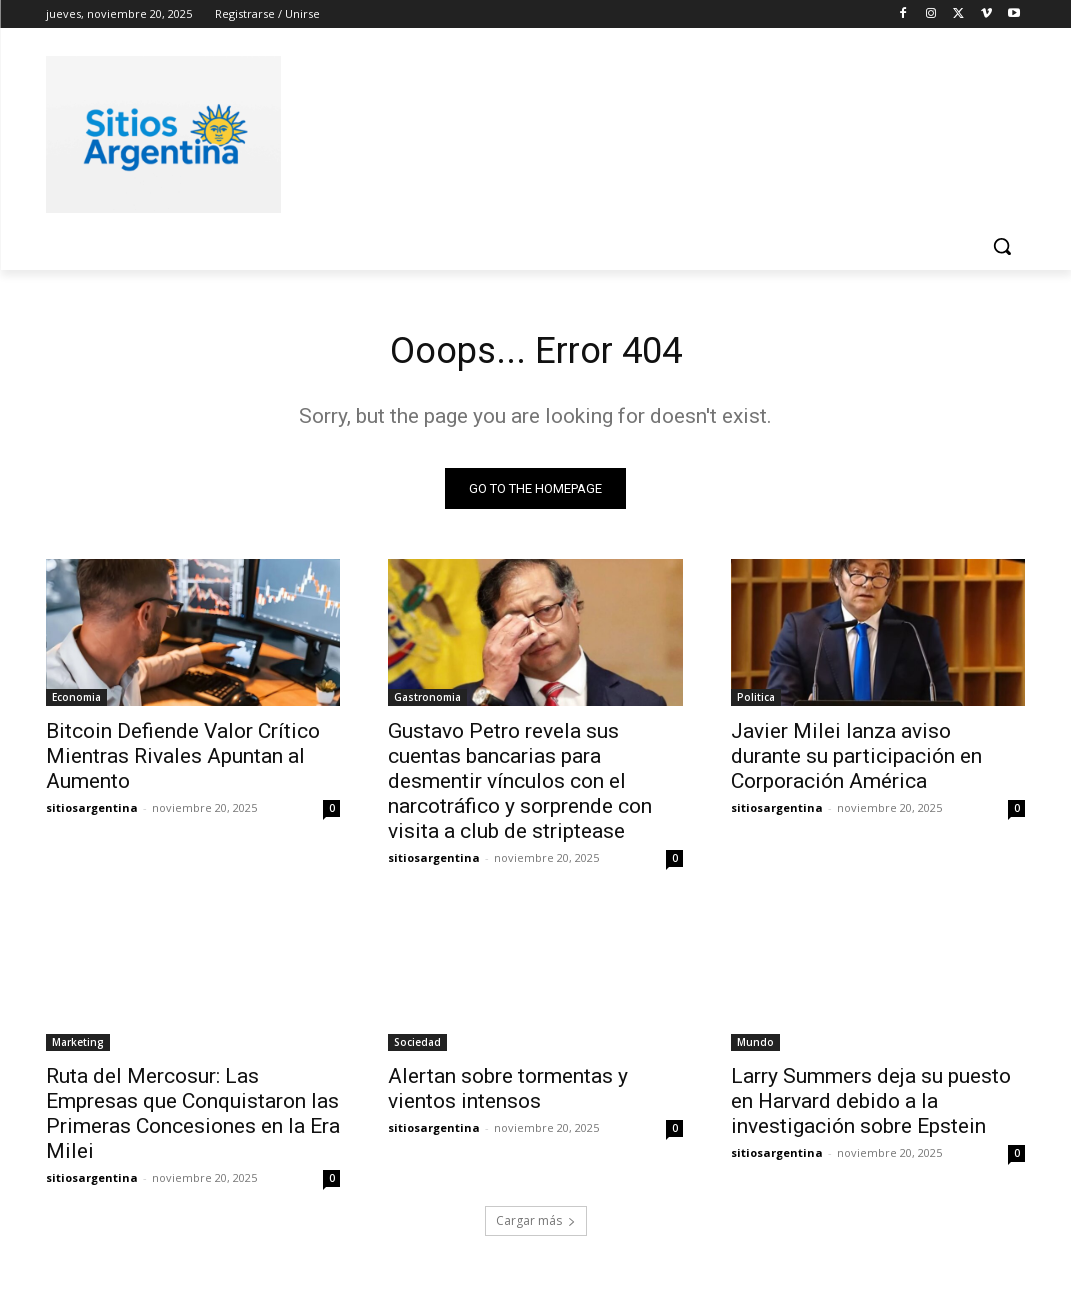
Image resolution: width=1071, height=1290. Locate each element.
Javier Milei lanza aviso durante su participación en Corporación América (856, 761)
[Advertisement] (515, 131)
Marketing (78, 1047)
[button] (1002, 246)
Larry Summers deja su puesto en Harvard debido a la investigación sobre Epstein (871, 1106)
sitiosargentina (92, 812)
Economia (76, 702)
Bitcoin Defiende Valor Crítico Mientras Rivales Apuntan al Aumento (183, 761)
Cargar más (536, 1226)
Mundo (755, 1047)
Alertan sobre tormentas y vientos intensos (508, 1093)
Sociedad (417, 1047)
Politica (756, 702)
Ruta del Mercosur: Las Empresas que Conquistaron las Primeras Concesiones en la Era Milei (193, 1118)
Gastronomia (427, 702)
